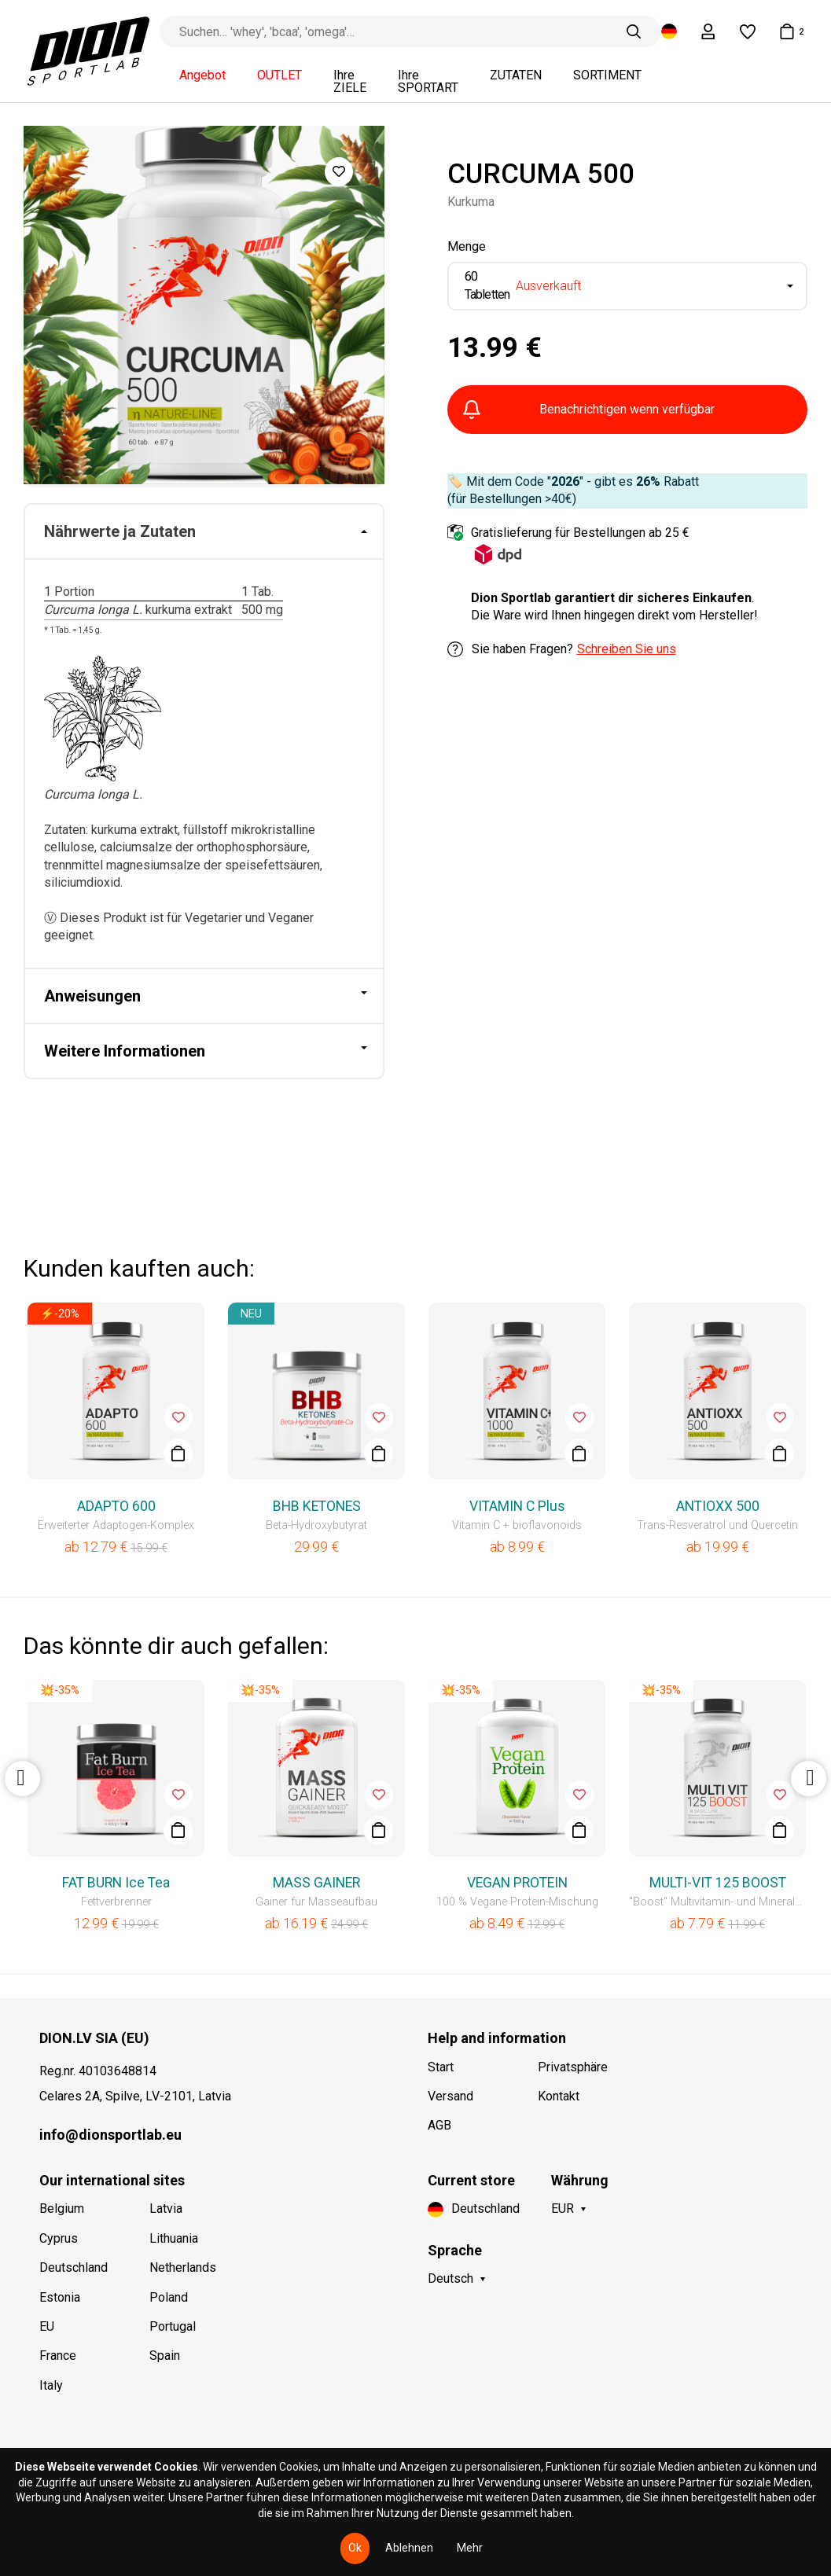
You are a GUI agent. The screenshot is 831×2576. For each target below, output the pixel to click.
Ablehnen (409, 2547)
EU (46, 2326)
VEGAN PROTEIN (517, 1883)
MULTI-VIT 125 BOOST (717, 1883)
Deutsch (450, 2278)
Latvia (165, 2208)
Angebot (202, 75)
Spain (164, 2355)
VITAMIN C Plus (517, 1506)
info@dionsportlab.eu (110, 2134)
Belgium (61, 2208)
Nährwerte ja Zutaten (120, 531)
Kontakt (558, 2096)
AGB (439, 2125)
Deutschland (73, 2267)
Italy (51, 2385)
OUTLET (279, 75)
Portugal (172, 2326)
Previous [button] (22, 1778)
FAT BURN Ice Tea (116, 1883)
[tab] (204, 532)
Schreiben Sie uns (626, 648)
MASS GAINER (316, 1883)
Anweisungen (92, 996)
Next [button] (808, 1778)
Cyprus (58, 2238)
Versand (450, 2096)
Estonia (59, 2297)
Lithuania (173, 2238)
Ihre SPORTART (428, 81)
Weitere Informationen (124, 1051)
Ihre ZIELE (349, 81)
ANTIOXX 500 (717, 1506)
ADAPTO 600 (116, 1506)
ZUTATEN (516, 75)
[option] (204, 306)
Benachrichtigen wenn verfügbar (589, 409)
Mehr (470, 2547)
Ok (355, 2547)
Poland (168, 2297)
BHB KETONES (317, 1506)
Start (441, 2067)
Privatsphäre (573, 2067)
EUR (562, 2208)
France (57, 2355)
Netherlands (182, 2267)
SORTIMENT (607, 75)
